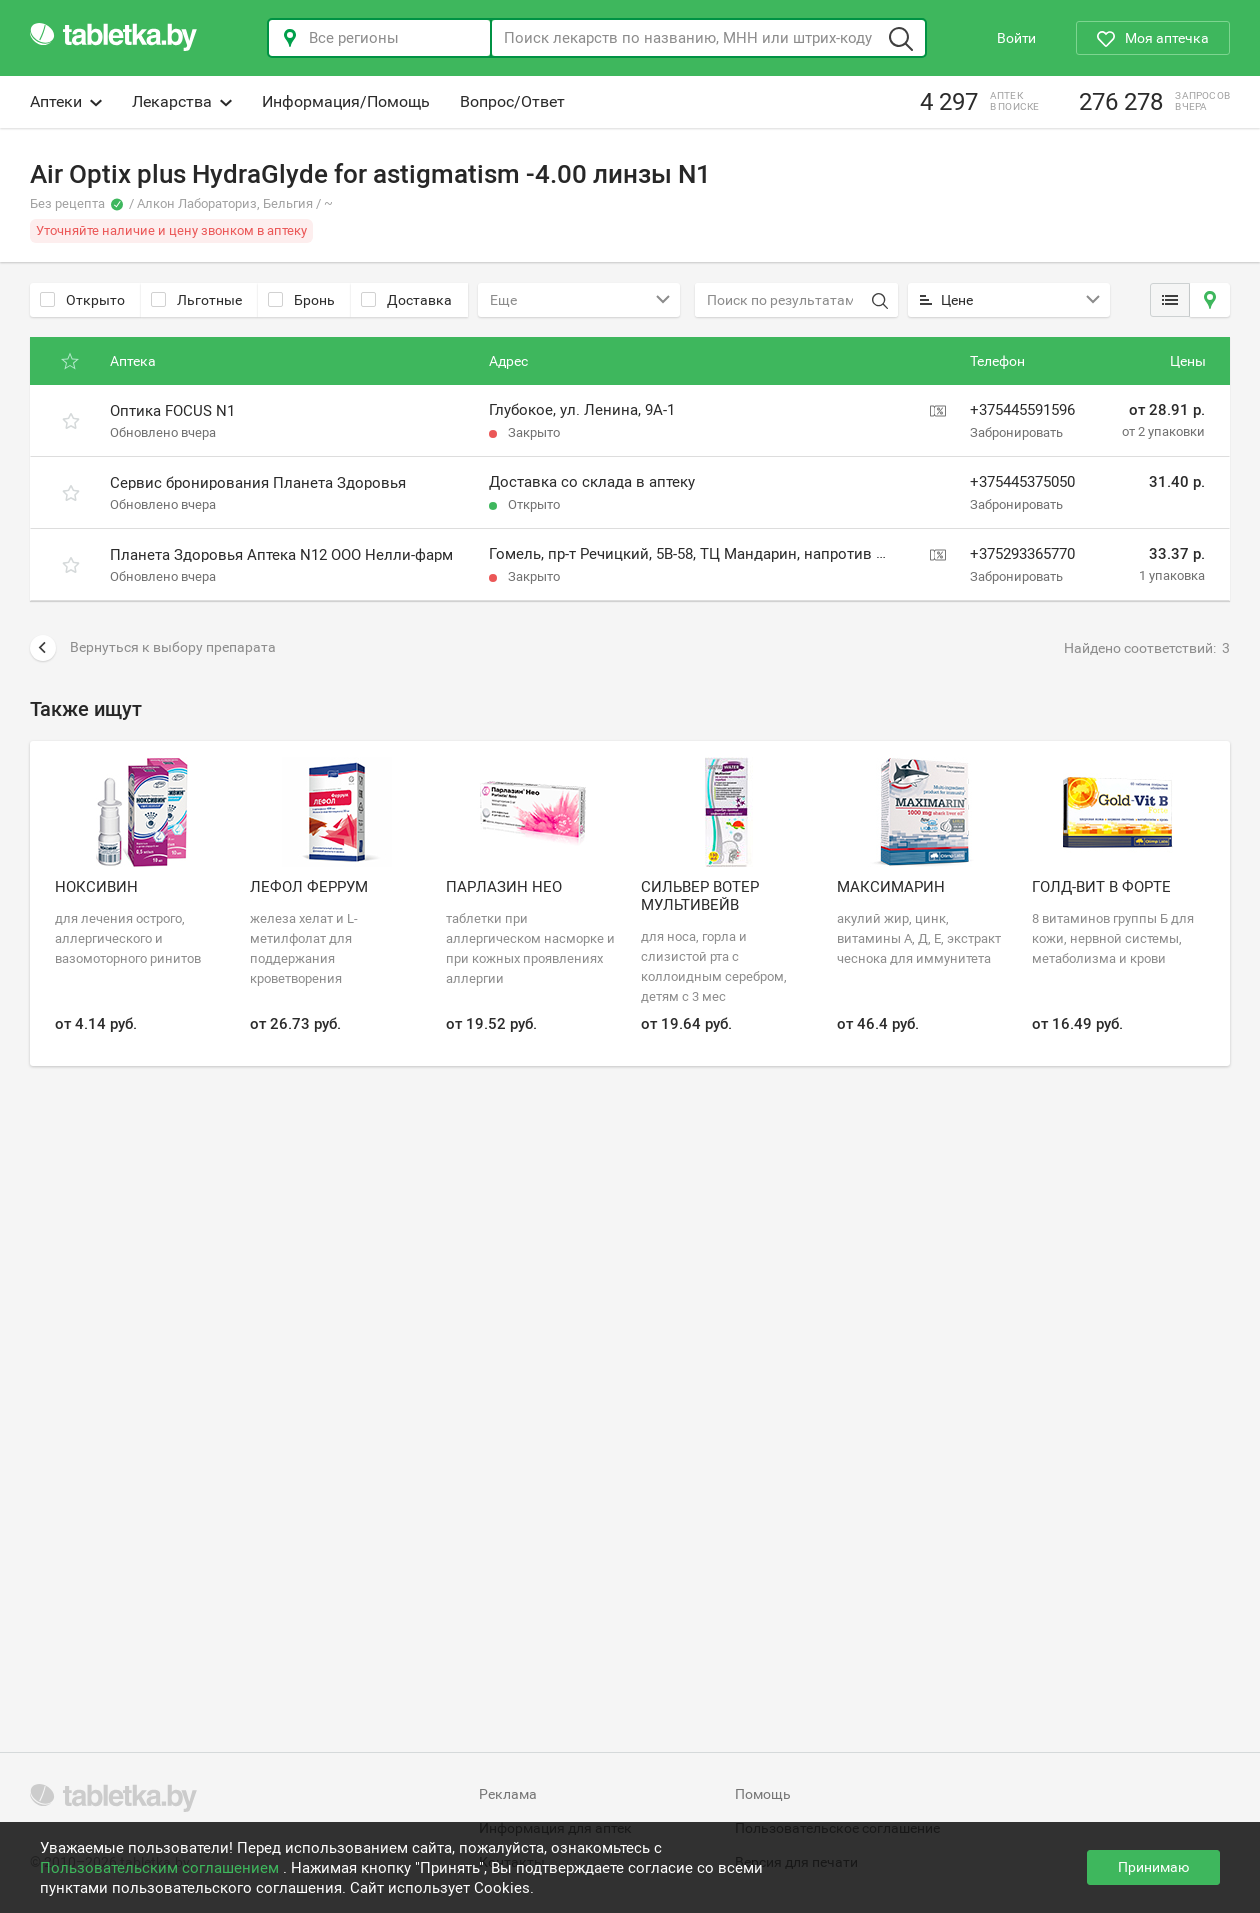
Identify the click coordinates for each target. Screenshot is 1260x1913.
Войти (1016, 38)
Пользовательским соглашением (161, 1868)
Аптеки (66, 101)
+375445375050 (1022, 482)
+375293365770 (1022, 554)
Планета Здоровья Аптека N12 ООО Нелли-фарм (281, 555)
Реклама (508, 1794)
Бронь (301, 300)
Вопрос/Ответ (512, 101)
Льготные (196, 300)
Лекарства (182, 101)
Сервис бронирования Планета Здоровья (258, 483)
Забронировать (1016, 432)
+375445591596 (1022, 410)
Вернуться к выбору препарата (153, 648)
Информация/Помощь (346, 101)
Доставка (406, 300)
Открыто (82, 300)
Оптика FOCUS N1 (172, 411)
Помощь (763, 1794)
